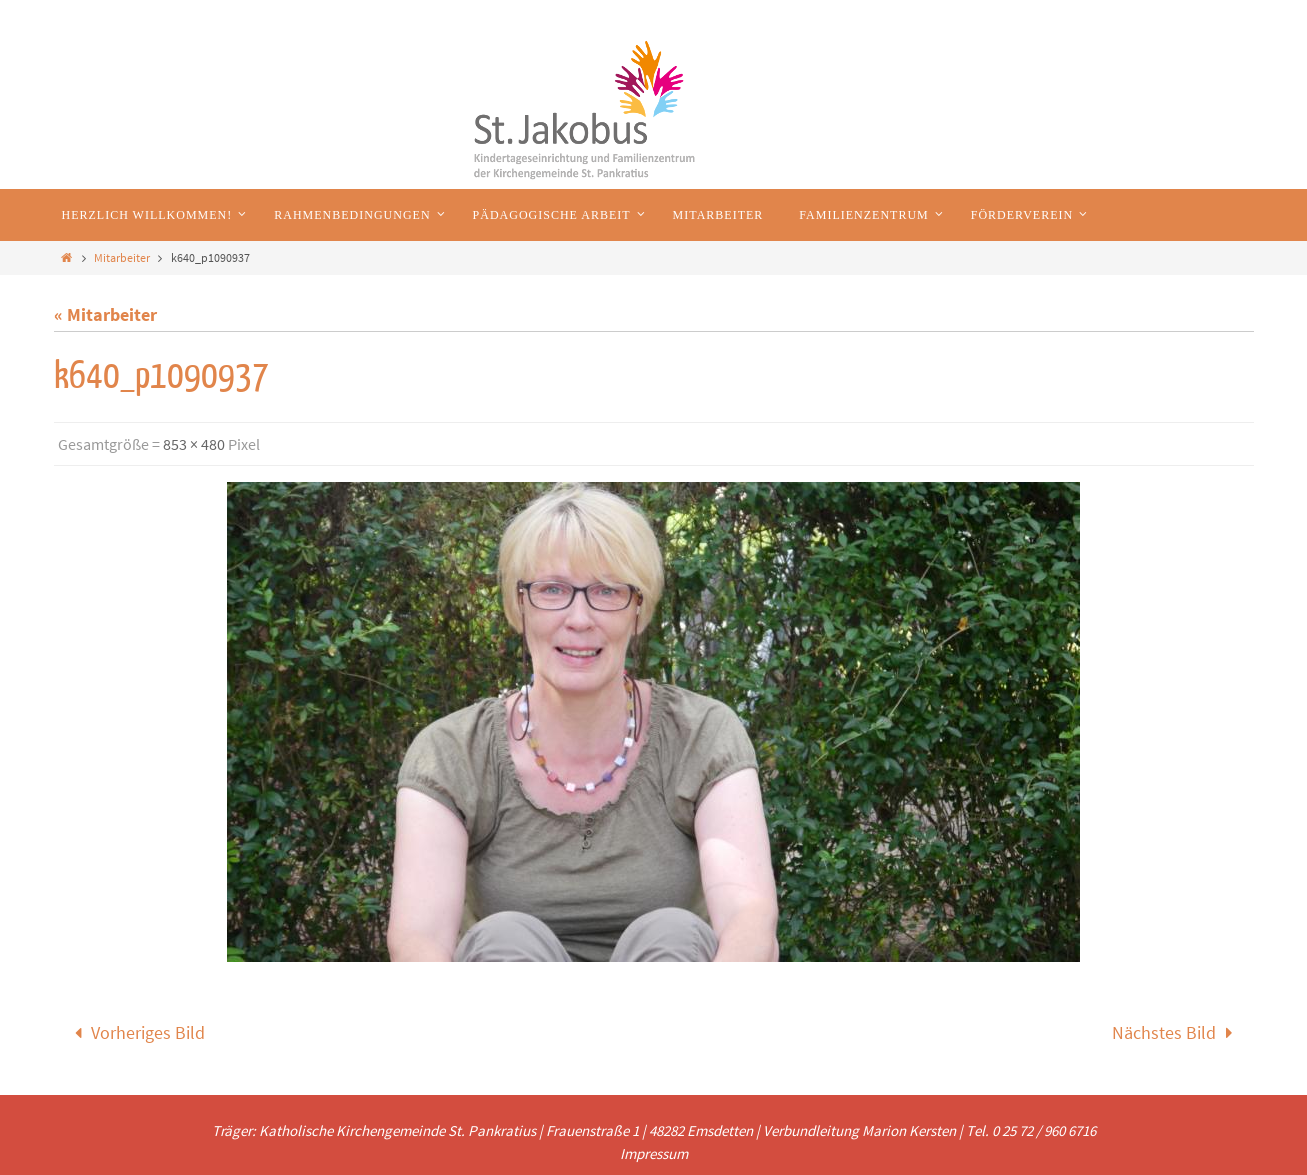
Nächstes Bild (1176, 1032)
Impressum (654, 1153)
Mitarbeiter (122, 257)
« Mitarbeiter (105, 314)
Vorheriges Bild (135, 1032)
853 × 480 (194, 444)
